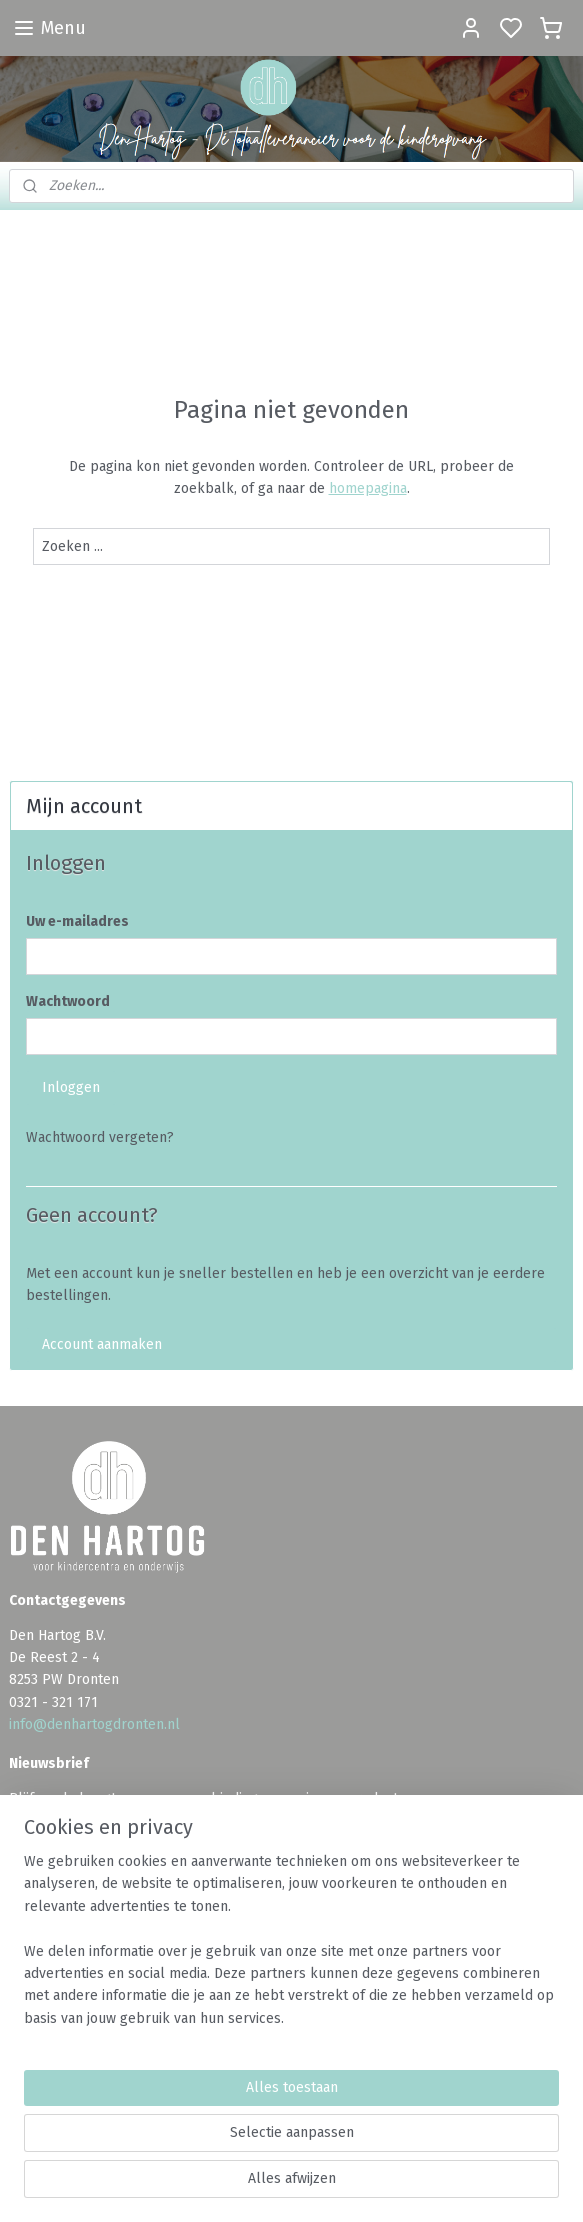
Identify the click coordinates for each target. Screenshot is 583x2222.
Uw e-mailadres (77, 921)
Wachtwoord (68, 1001)
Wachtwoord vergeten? (100, 1137)
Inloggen (71, 1087)
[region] (291, 1948)
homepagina (368, 488)
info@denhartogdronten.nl (94, 1724)
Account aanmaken (102, 1344)
